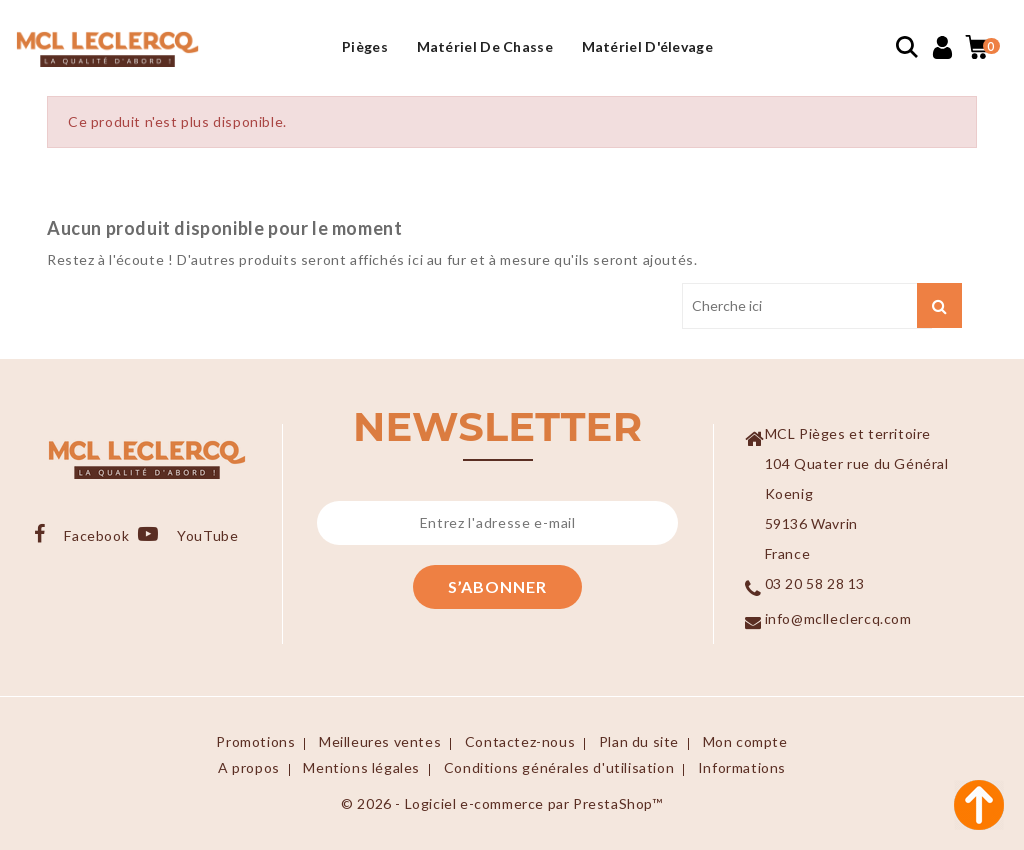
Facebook (96, 535)
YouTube (206, 535)
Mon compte (745, 741)
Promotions (255, 741)
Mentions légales (361, 767)
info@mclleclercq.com (838, 618)
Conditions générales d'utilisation (559, 767)
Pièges (365, 46)
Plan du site (639, 741)
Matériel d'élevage (647, 46)
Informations (742, 767)
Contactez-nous (520, 741)
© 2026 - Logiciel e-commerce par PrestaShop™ (501, 803)
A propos (249, 767)
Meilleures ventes (380, 741)
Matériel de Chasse (485, 46)
